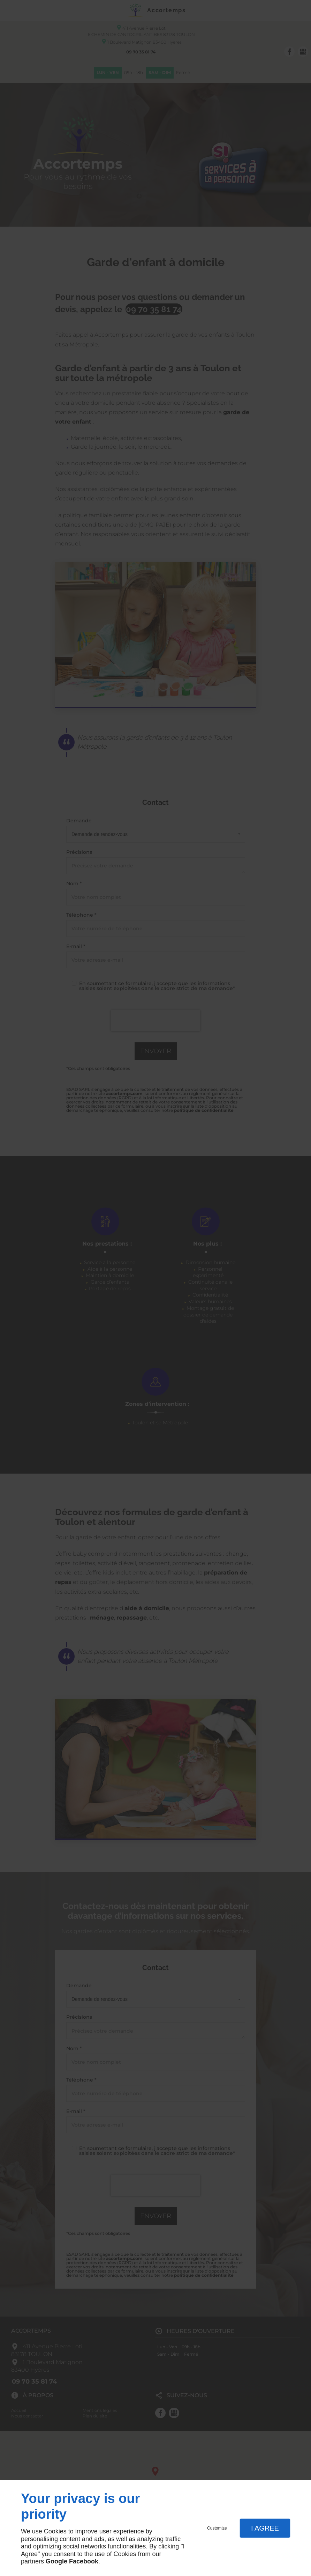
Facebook (83, 2561)
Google (56, 2561)
